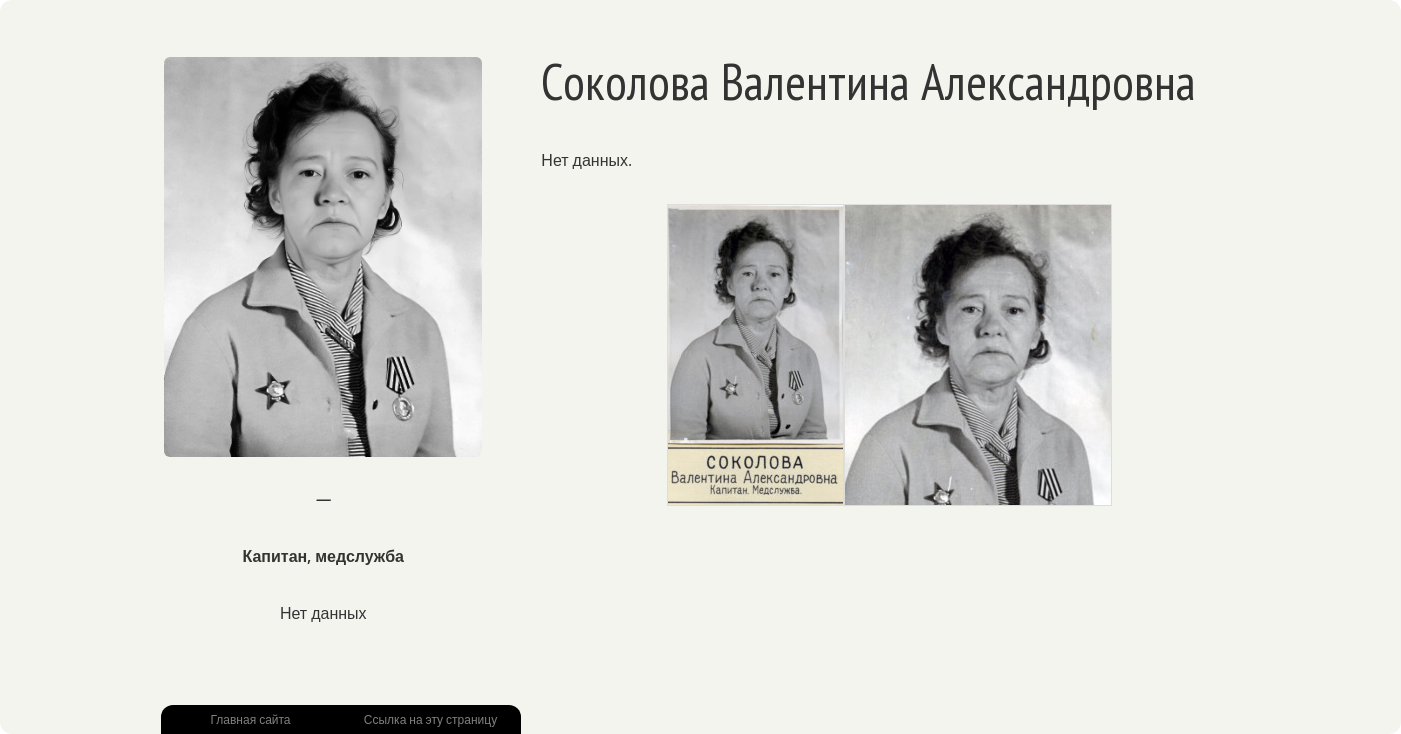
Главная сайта (250, 719)
